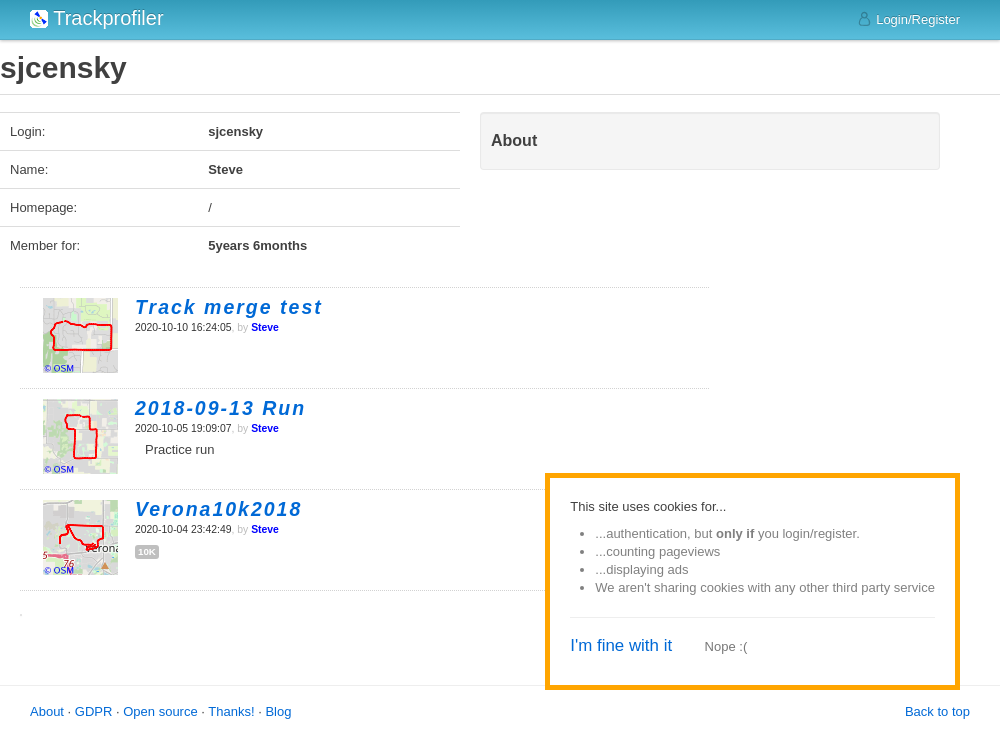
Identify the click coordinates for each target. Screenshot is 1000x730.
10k (147, 551)
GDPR (94, 711)
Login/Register (908, 19)
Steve (265, 327)
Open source (160, 711)
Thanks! (231, 711)
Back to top (937, 711)
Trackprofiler (97, 18)
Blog (278, 711)
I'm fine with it (621, 645)
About (47, 711)
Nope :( (726, 646)
